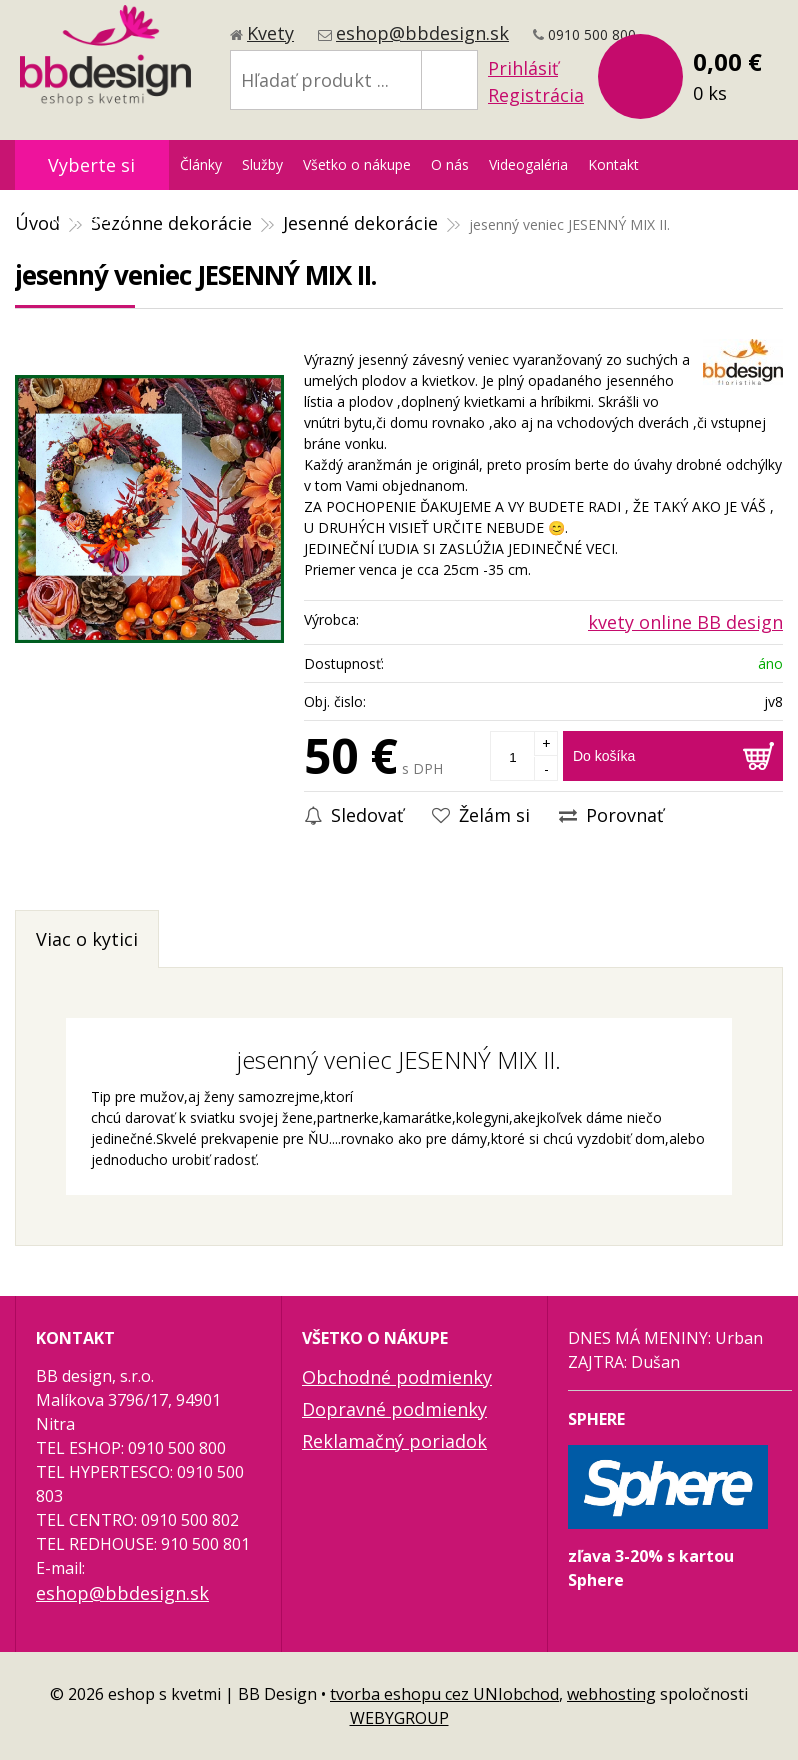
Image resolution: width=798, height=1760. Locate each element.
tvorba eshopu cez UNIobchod (444, 1694)
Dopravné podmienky (394, 1409)
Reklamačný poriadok (394, 1441)
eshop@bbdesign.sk (422, 33)
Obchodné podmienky (397, 1377)
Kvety (270, 33)
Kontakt (613, 164)
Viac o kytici (87, 939)
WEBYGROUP (399, 1718)
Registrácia (536, 95)
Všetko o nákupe (357, 164)
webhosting (611, 1694)
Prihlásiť (523, 68)
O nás (450, 164)
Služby (262, 164)
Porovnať (611, 815)
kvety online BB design (685, 622)
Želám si (481, 815)
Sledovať (353, 815)
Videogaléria (528, 164)
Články (201, 164)
